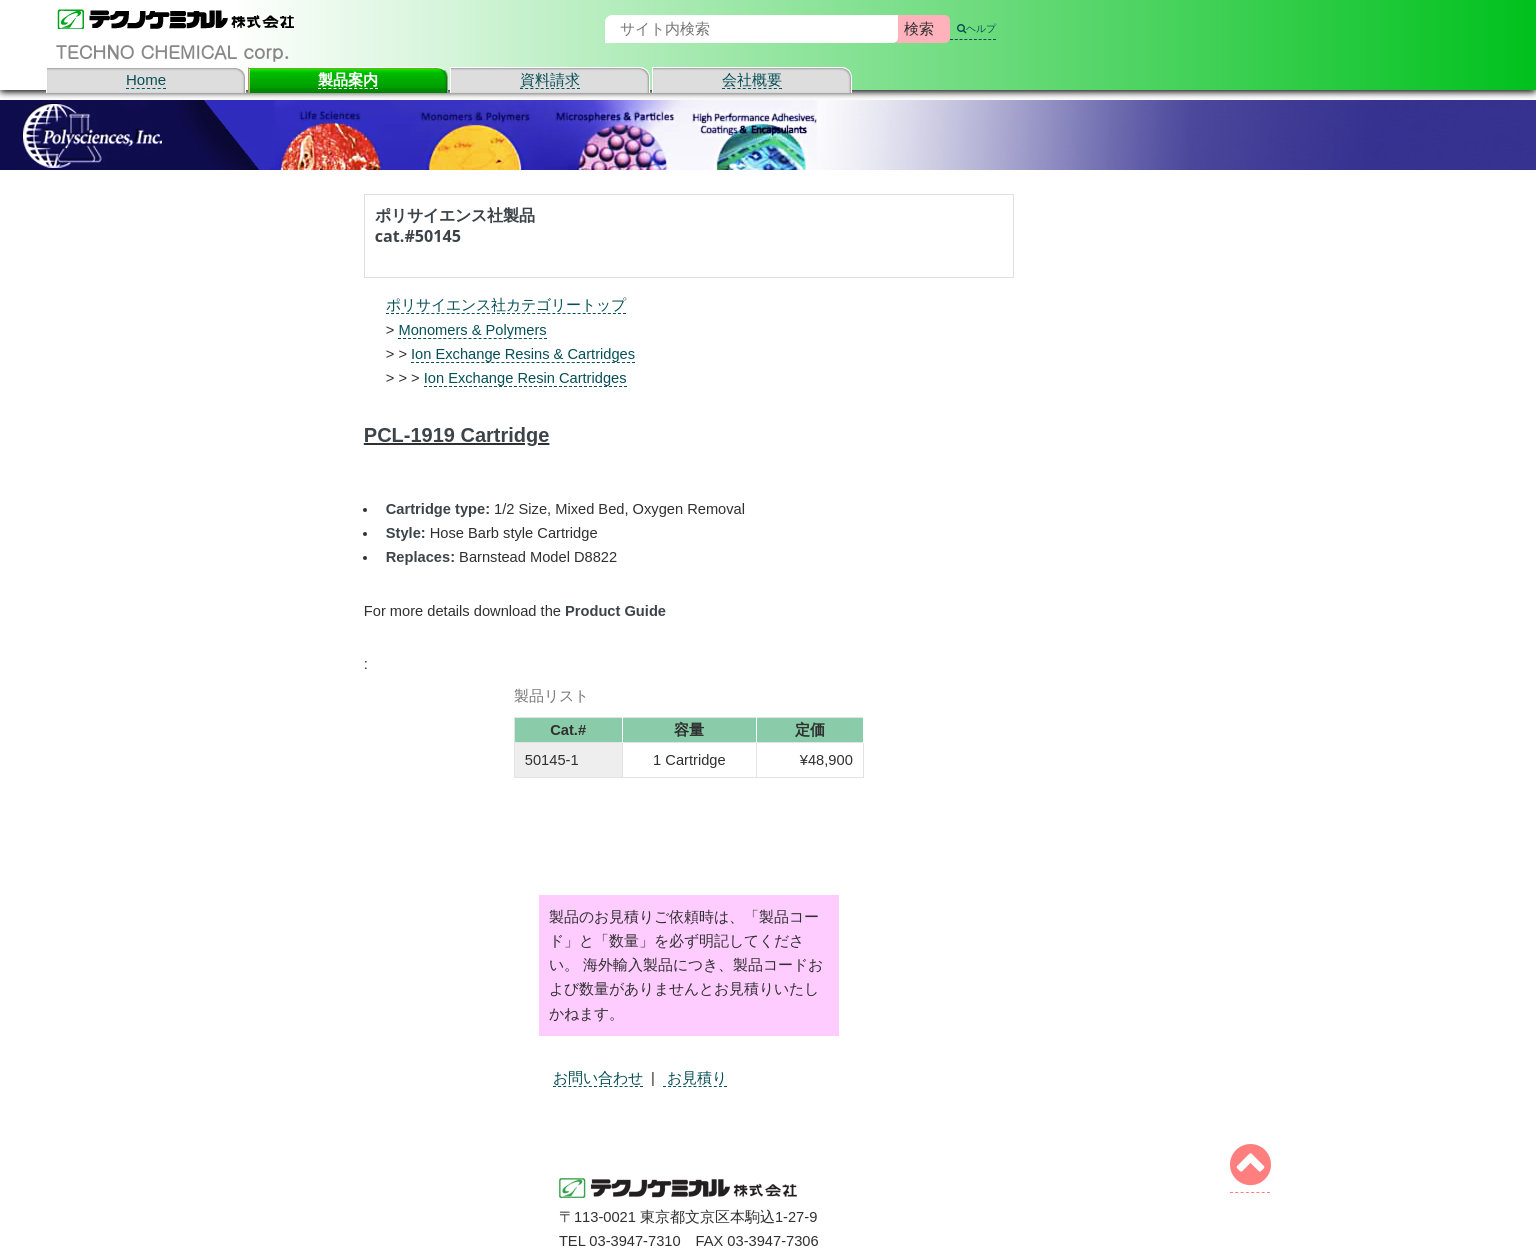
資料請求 (550, 79)
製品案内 (348, 79)
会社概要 (752, 79)
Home (146, 79)
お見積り (695, 1078)
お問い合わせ (598, 1078)
